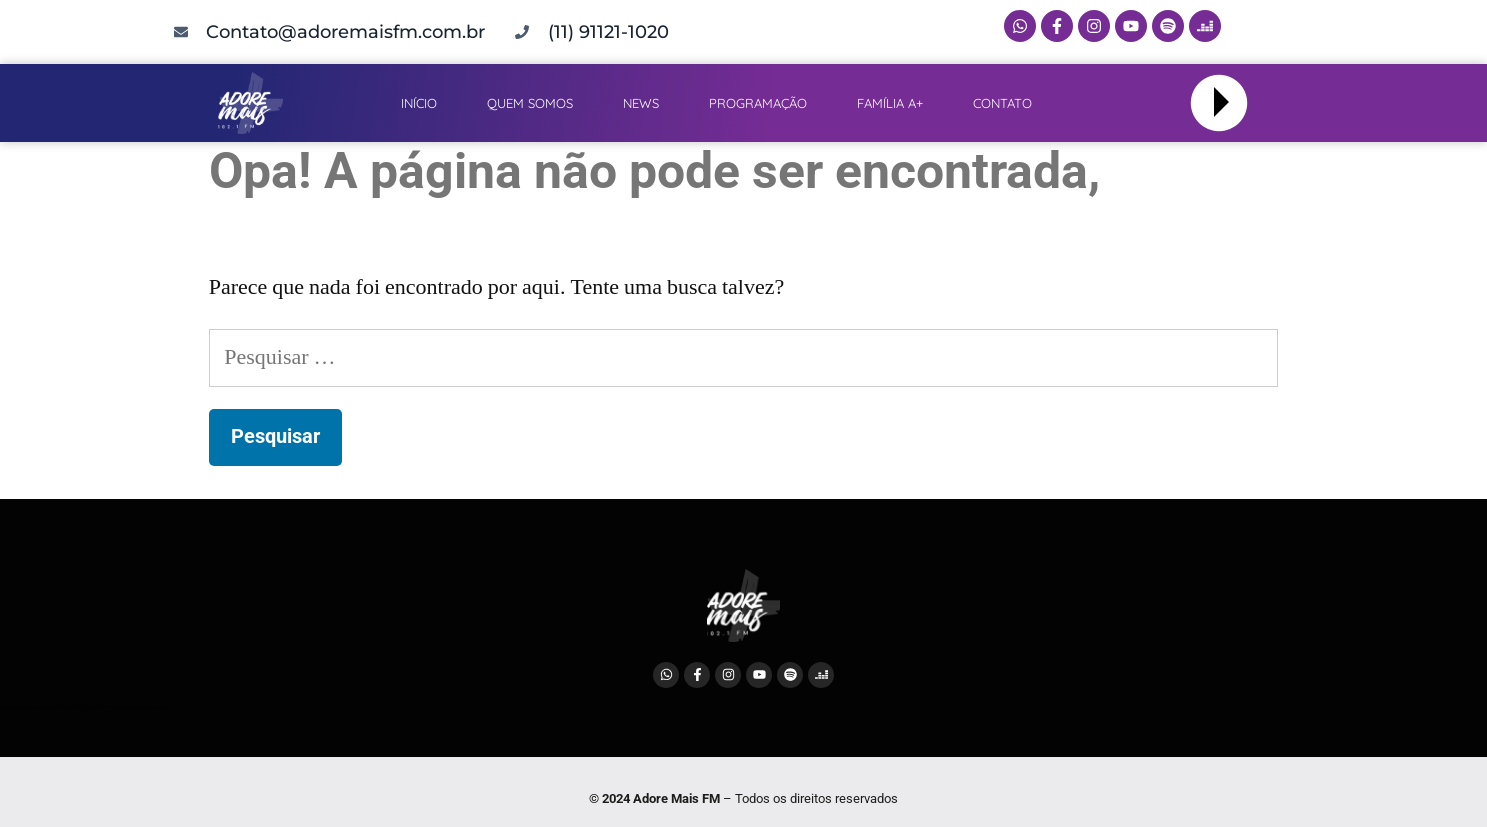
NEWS (641, 103)
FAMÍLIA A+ (890, 103)
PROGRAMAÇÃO (758, 103)
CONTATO (1002, 103)
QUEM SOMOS (530, 103)
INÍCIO (419, 103)
